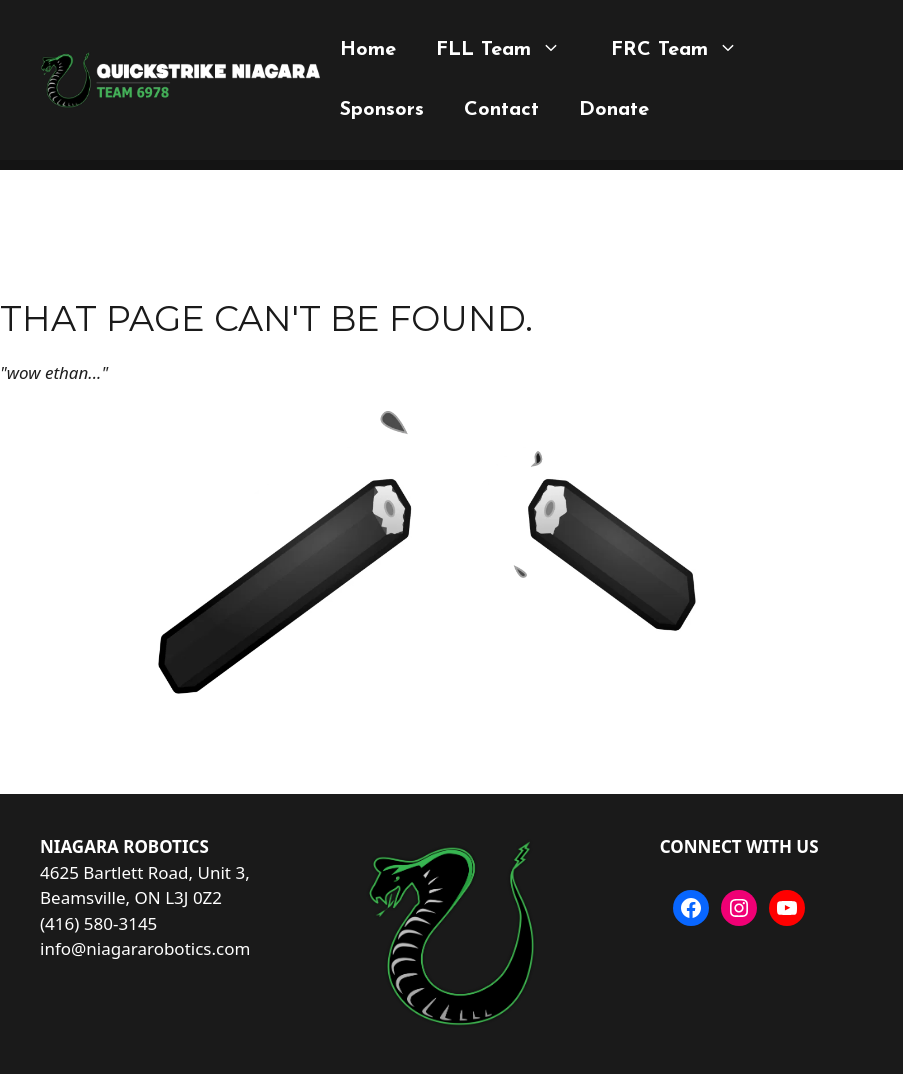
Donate (614, 110)
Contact (501, 110)
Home (368, 50)
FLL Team (503, 50)
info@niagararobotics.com (145, 948)
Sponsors (382, 110)
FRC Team (679, 50)
